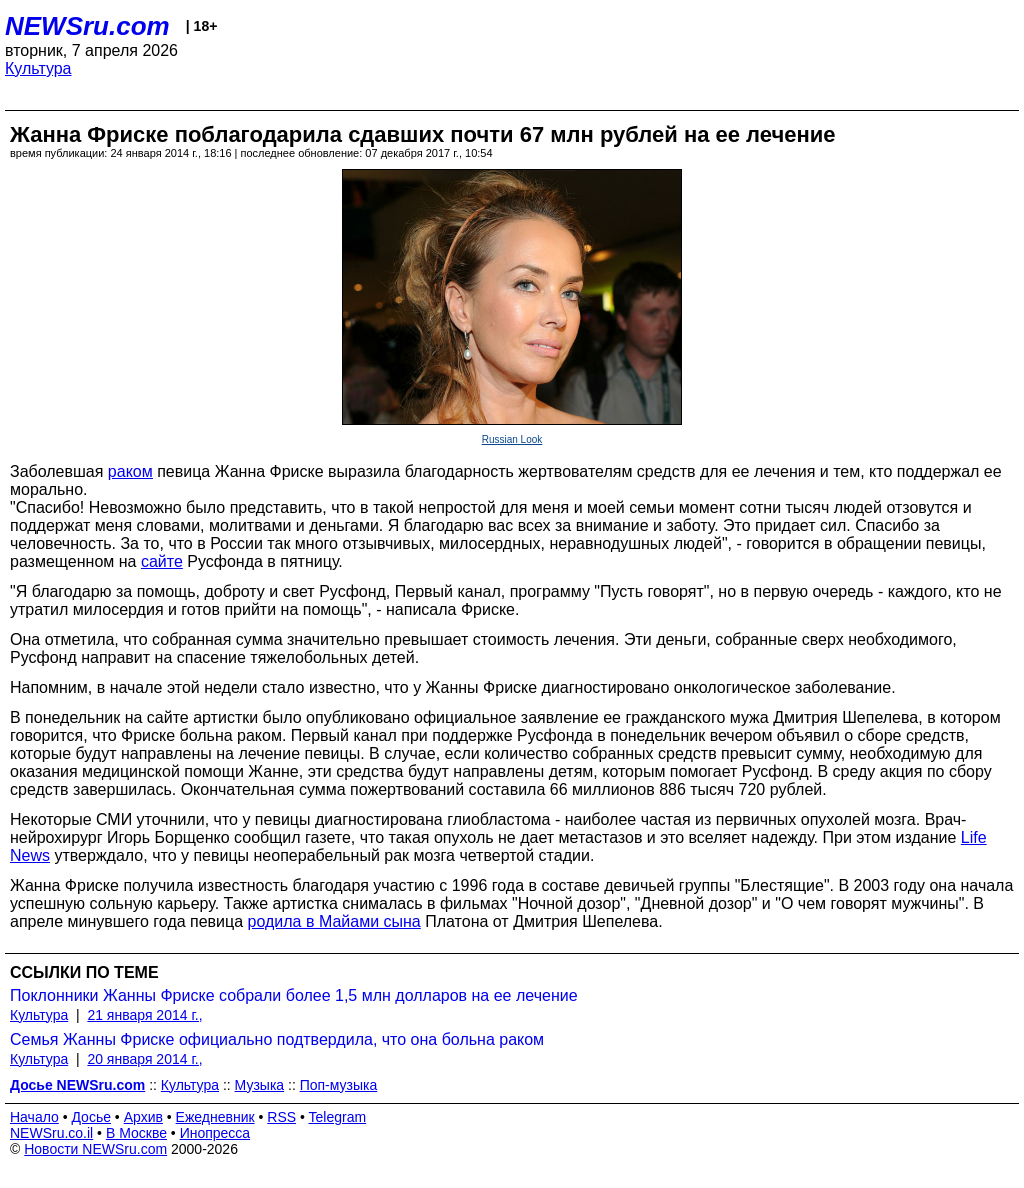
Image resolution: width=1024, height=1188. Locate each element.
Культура (38, 68)
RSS (281, 1117)
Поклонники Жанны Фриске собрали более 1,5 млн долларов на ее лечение (294, 995)
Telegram (338, 1117)
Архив (143, 1117)
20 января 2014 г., (144, 1059)
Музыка (260, 1085)
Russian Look (512, 439)
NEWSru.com (87, 26)
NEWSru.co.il (51, 1133)
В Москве (136, 1133)
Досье (91, 1117)
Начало (34, 1117)
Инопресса (215, 1133)
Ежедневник (215, 1117)
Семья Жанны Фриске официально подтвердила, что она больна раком (277, 1039)
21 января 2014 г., (144, 1015)
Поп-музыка (339, 1085)
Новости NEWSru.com (95, 1149)
